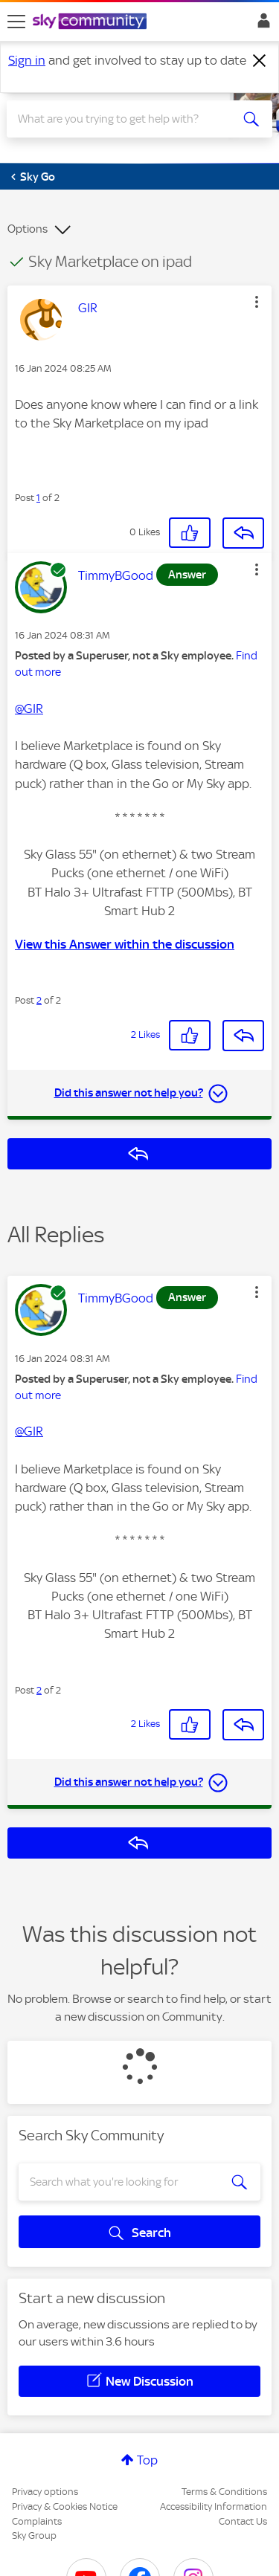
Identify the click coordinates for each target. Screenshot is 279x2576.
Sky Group (34, 2535)
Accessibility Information (213, 2506)
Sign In (261, 24)
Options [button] (27, 229)
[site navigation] (16, 21)
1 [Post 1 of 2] (38, 497)
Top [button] (147, 2460)
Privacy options (45, 2491)
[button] (256, 301)
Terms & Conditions (224, 2491)
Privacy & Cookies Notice (65, 2506)
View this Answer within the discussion (124, 944)
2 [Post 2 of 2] (39, 1000)
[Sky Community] (91, 22)
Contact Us (243, 2521)
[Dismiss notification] (260, 61)
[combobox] (126, 119)
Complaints (37, 2521)
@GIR (29, 708)
